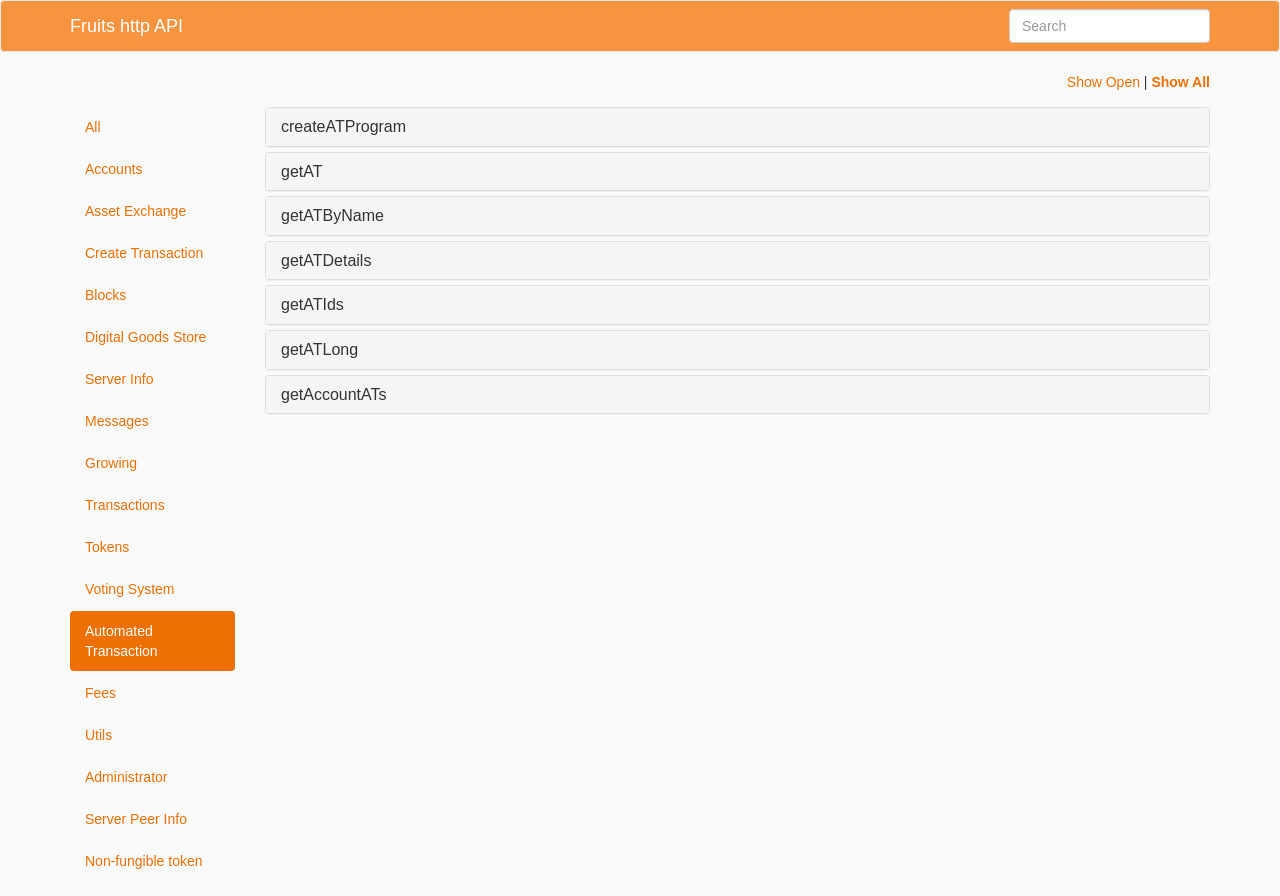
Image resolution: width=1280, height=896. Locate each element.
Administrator (126, 777)
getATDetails (326, 260)
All (93, 127)
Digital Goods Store (145, 337)
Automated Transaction (121, 641)
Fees (100, 693)
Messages (117, 421)
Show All (1180, 82)
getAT (302, 171)
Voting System (130, 589)
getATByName (332, 215)
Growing (111, 463)
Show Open (1103, 82)
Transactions (125, 505)
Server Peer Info (136, 819)
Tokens (107, 547)
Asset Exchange (135, 211)
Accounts (114, 169)
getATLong (319, 349)
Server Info (119, 379)
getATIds (312, 304)
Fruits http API (126, 26)
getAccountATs (334, 394)
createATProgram (343, 126)
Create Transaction (144, 253)
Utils (98, 735)
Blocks (105, 295)
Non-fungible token (144, 861)
